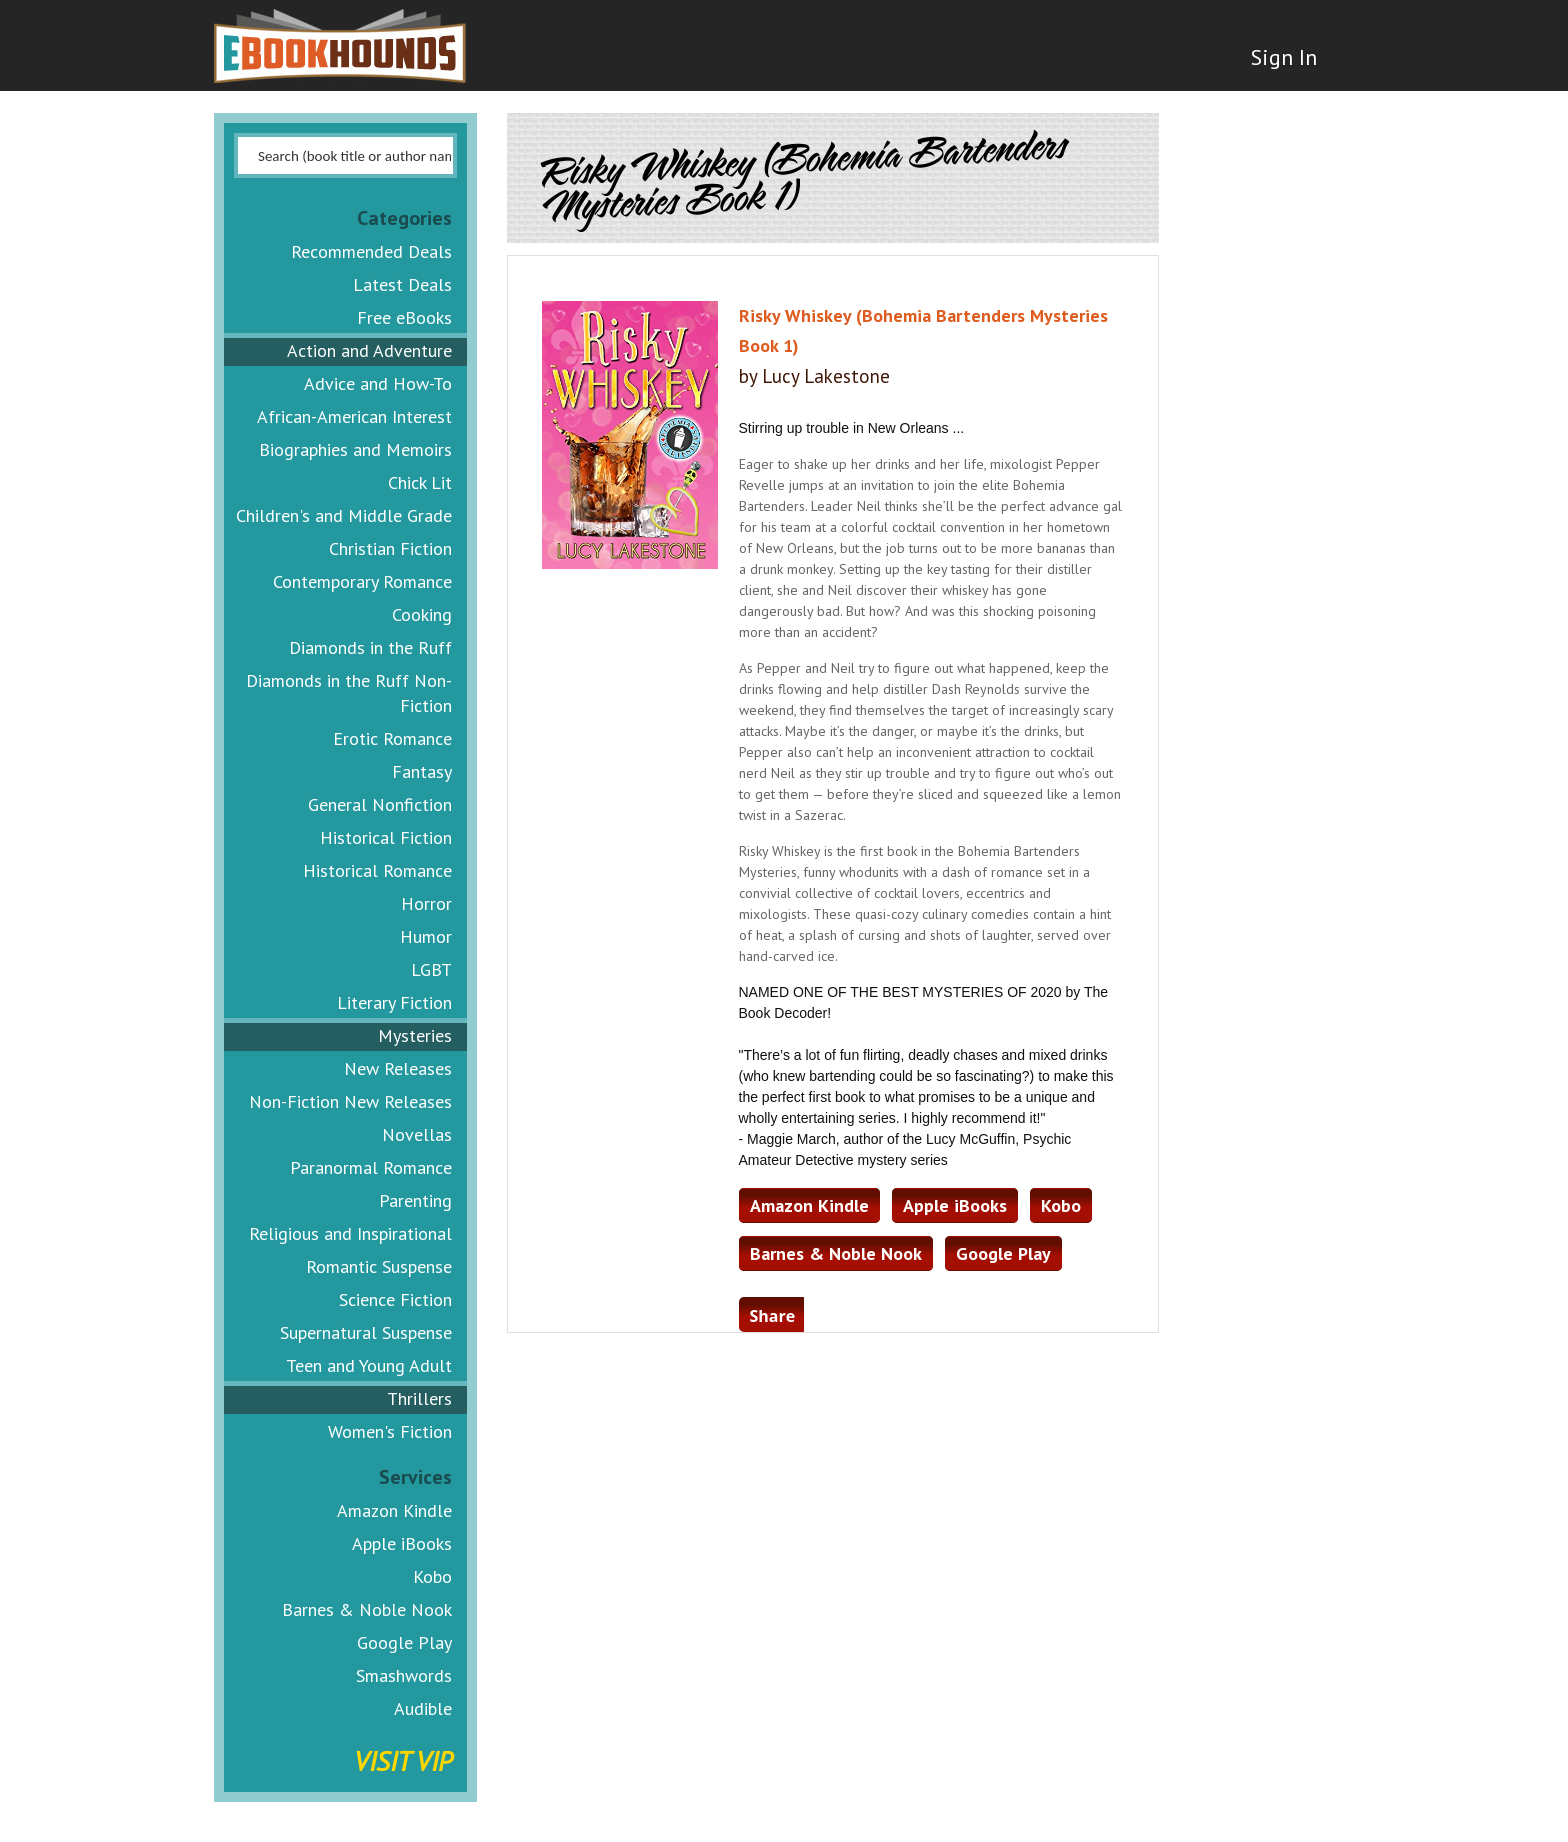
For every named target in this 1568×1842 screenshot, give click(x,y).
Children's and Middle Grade (344, 515)
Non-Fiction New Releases (350, 1101)
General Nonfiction (380, 804)
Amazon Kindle (394, 1510)
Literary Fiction (394, 1002)
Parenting (415, 1200)
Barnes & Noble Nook (367, 1609)
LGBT (431, 969)
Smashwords (404, 1675)
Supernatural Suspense (366, 1332)
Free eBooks (404, 317)
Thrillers (419, 1398)
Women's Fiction (390, 1431)
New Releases (398, 1068)
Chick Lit (420, 482)
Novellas (417, 1134)
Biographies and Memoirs (355, 449)
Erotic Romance (392, 738)
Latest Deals (402, 284)
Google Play (404, 1642)
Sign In (1281, 60)
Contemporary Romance (362, 581)
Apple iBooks (402, 1543)
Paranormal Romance (371, 1167)
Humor (426, 936)
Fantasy (422, 771)
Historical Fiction (386, 837)
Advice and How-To (378, 383)
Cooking (422, 614)
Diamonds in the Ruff (370, 647)
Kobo (432, 1576)
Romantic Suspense (379, 1266)
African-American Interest (354, 416)
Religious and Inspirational (350, 1233)
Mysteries (415, 1035)
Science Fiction (395, 1299)
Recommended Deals (371, 251)
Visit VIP (403, 1760)
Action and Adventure (369, 350)
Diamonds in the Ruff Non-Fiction (349, 693)
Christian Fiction (390, 548)
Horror (426, 903)
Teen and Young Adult (369, 1365)
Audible (423, 1708)
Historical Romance (377, 870)
